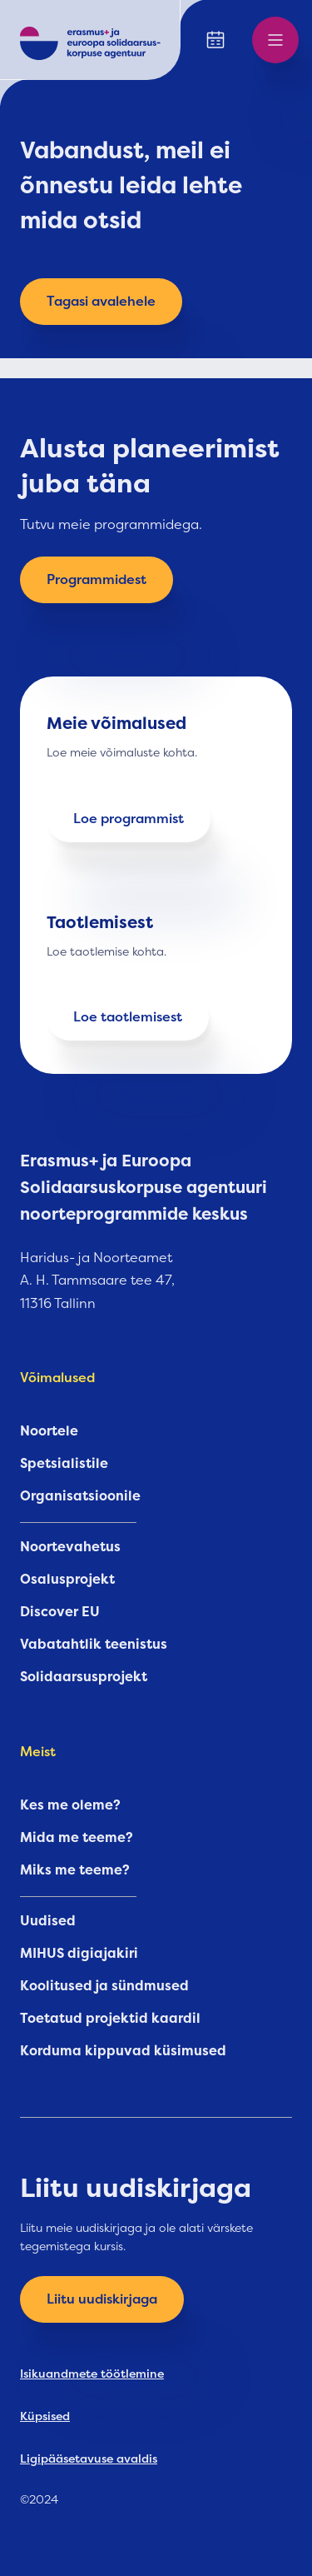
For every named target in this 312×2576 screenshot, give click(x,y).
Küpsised (45, 2416)
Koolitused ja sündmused (104, 1986)
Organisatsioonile (80, 1496)
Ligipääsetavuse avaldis (88, 2458)
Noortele (49, 1431)
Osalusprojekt (67, 1579)
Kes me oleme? (70, 1805)
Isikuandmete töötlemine (92, 2373)
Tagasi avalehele (101, 301)
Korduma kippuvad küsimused (123, 2051)
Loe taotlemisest (127, 1017)
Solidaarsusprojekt (83, 1677)
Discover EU (60, 1612)
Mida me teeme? (76, 1837)
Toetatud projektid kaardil (110, 2018)
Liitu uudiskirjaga (102, 2299)
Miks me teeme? (75, 1870)
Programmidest (96, 579)
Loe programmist (128, 818)
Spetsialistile (64, 1463)
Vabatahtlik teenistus (93, 1644)
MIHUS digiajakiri (79, 1953)
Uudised (48, 1921)
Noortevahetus (70, 1547)
